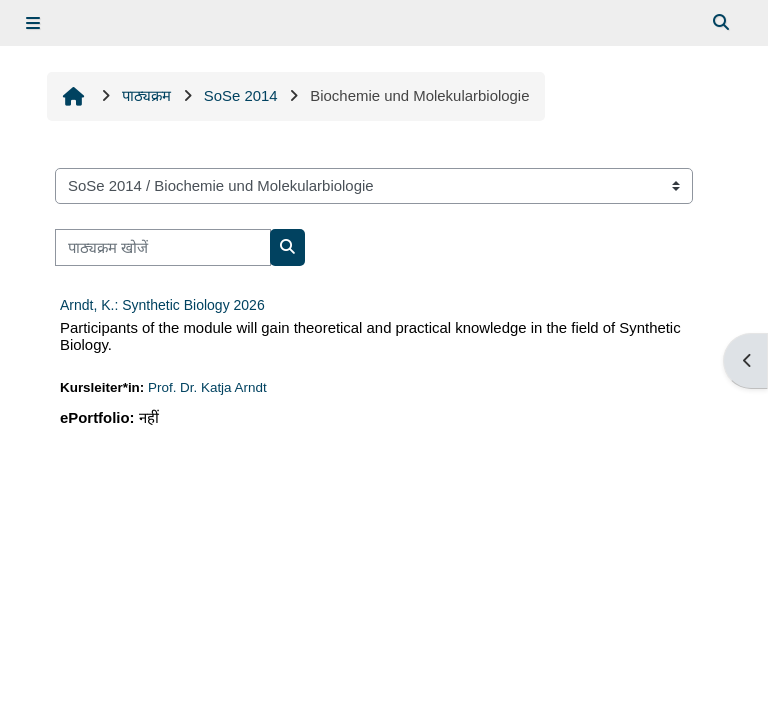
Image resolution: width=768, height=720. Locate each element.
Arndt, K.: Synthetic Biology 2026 (162, 305)
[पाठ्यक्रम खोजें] (163, 247)
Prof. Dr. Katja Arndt (207, 387)
